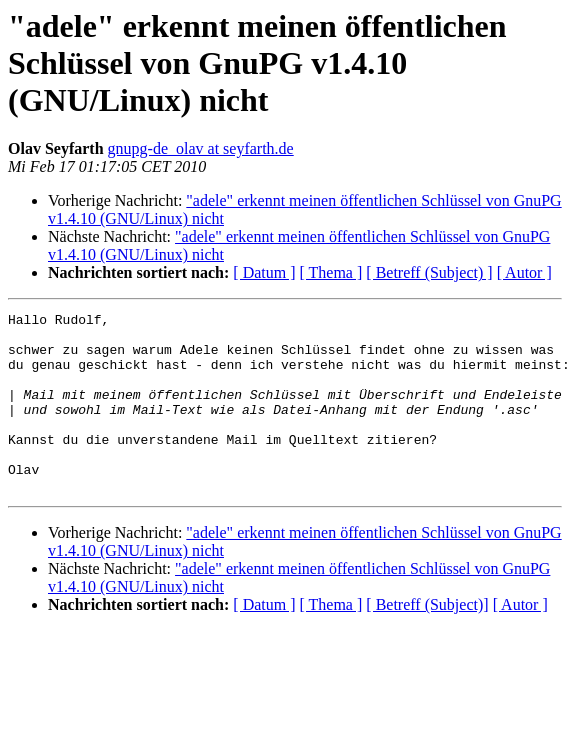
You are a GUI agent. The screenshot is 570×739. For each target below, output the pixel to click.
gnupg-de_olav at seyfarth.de (201, 148)
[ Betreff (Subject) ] (429, 272)
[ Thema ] (331, 272)
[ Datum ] (264, 272)
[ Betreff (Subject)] (427, 640)
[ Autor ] (524, 272)
